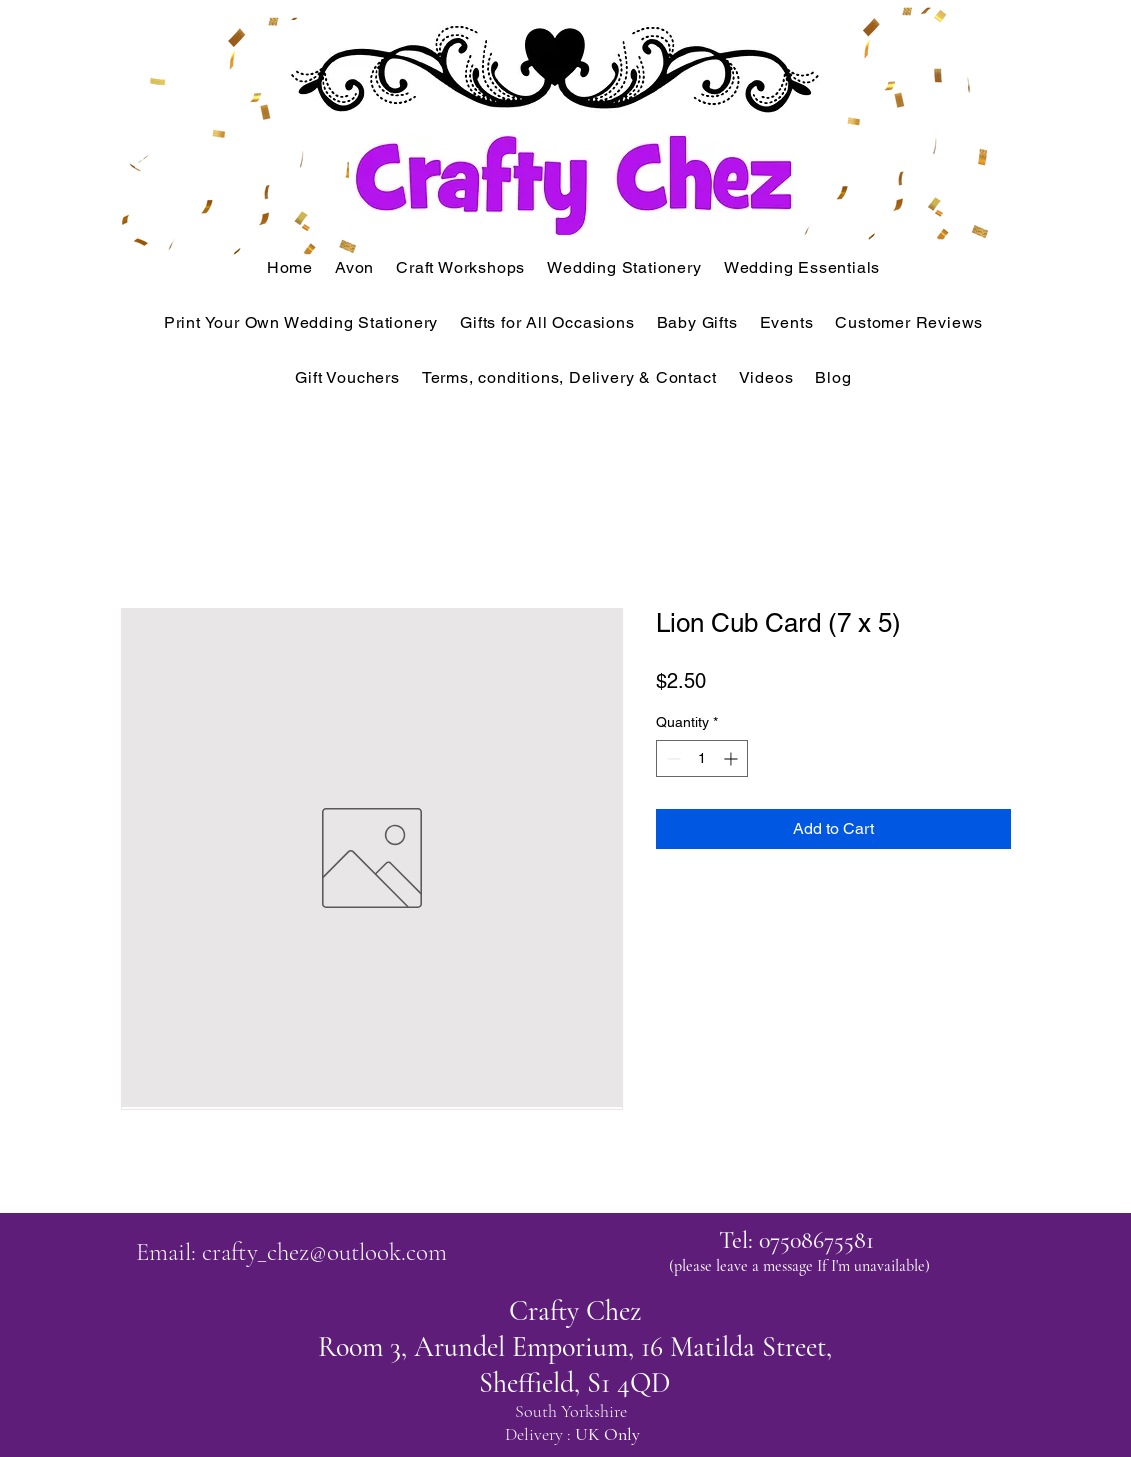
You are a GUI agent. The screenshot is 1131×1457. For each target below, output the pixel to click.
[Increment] (732, 758)
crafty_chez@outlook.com (324, 1252)
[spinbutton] (702, 758)
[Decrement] (671, 758)
